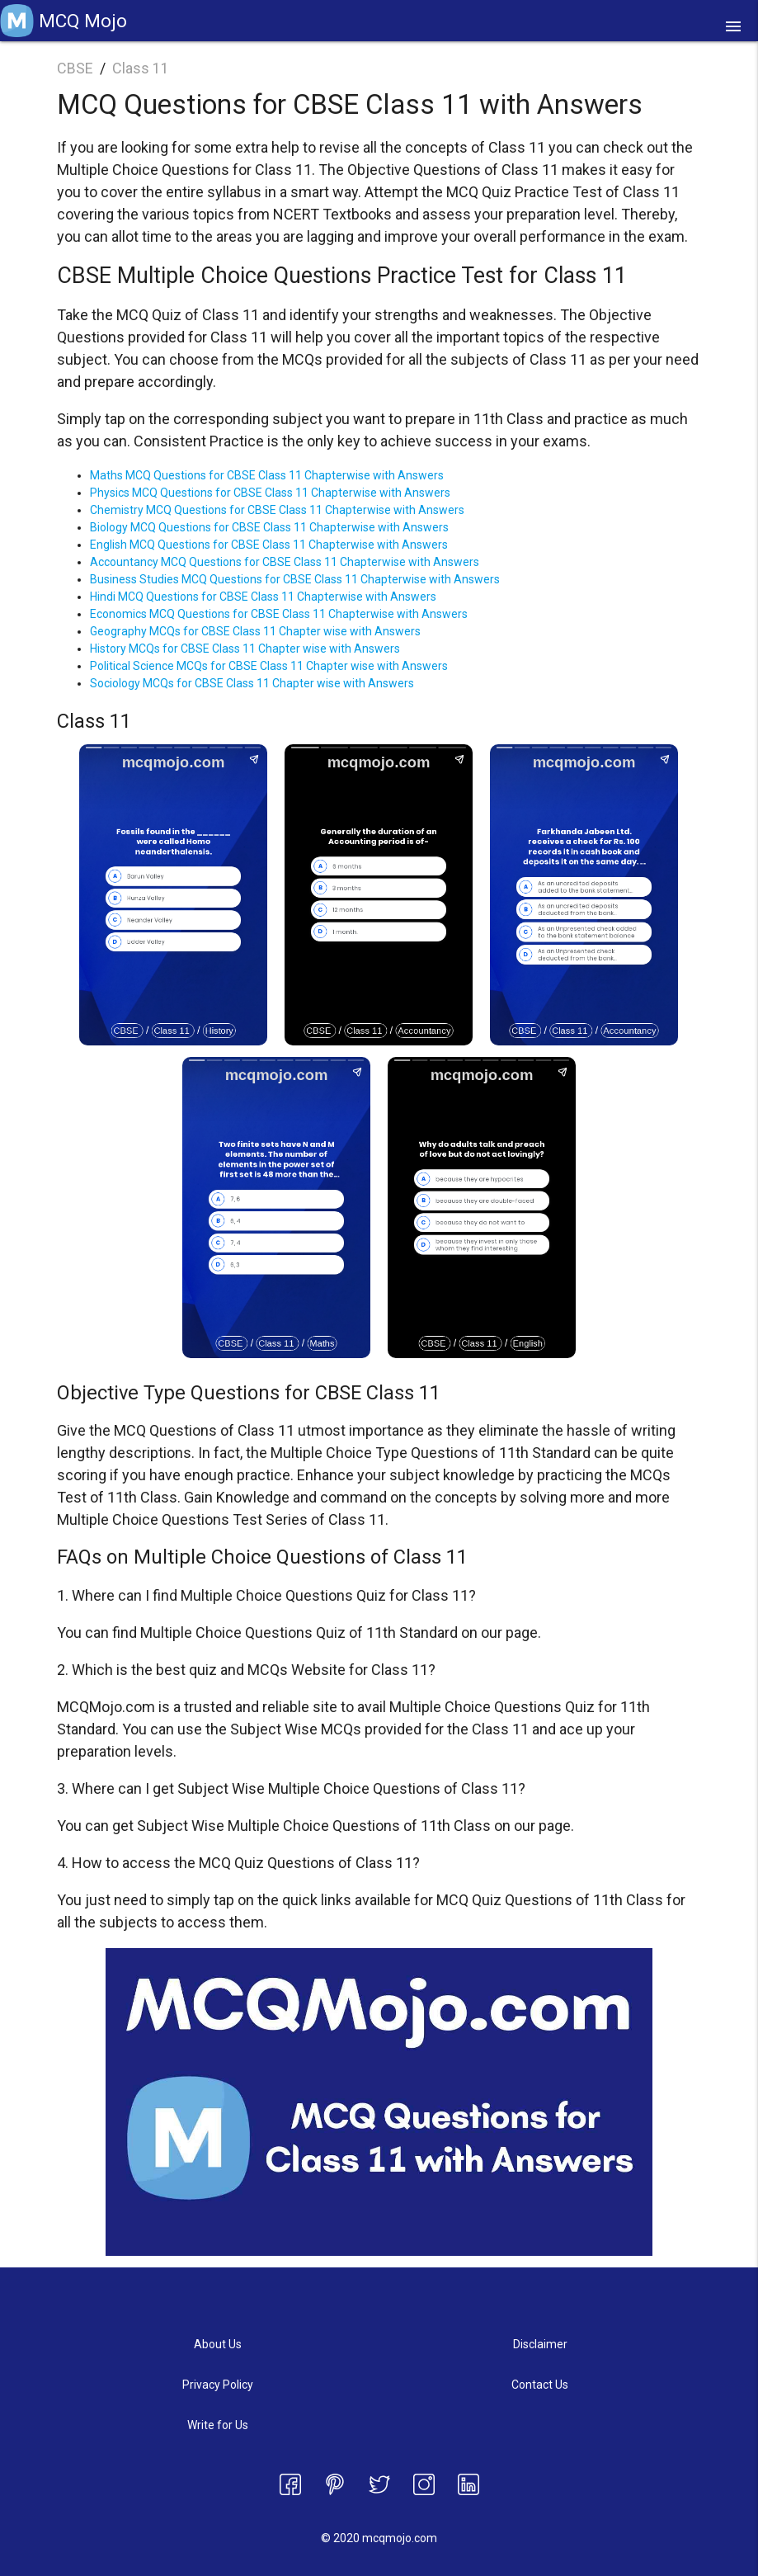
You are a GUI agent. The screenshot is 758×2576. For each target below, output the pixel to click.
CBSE (75, 68)
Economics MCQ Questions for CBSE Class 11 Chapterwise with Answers (279, 613)
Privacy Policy (217, 2384)
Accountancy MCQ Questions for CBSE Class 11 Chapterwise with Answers (284, 562)
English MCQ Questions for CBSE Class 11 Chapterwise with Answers (269, 544)
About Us (218, 2344)
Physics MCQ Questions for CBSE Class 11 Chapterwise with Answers (270, 492)
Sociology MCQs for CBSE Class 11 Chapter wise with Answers (252, 683)
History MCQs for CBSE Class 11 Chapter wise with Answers (245, 648)
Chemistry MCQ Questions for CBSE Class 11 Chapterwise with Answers (277, 510)
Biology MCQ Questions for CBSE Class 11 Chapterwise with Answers (269, 527)
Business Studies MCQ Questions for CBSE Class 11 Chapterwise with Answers (295, 579)
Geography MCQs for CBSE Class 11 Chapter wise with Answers (255, 631)
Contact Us (539, 2384)
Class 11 (140, 68)
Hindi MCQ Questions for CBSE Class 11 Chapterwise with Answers (263, 596)
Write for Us (217, 2425)
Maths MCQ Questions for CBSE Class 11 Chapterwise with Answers (267, 475)
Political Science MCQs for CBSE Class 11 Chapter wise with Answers (269, 665)
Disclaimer (540, 2344)
